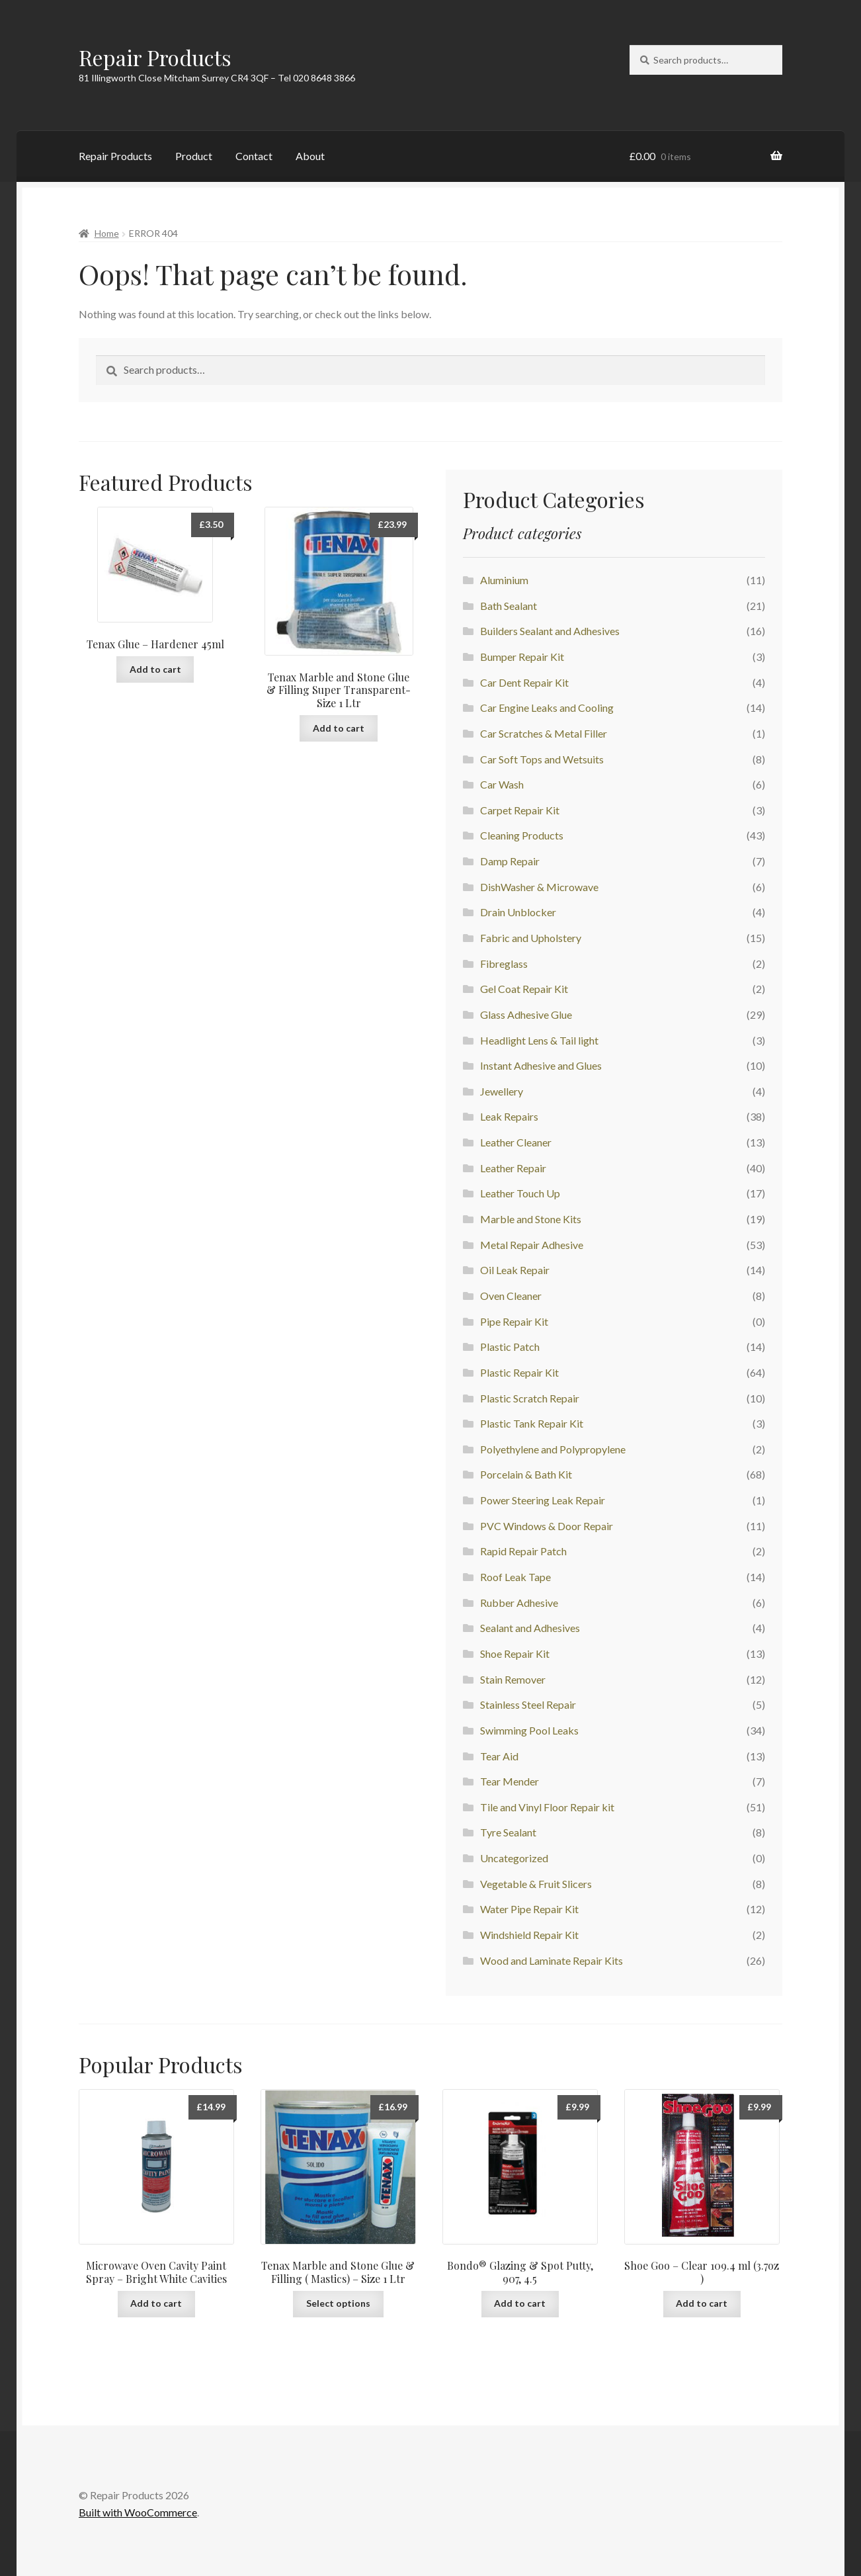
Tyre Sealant (508, 1832)
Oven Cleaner (511, 1295)
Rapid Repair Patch (523, 1551)
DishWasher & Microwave (539, 886)
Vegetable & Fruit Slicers (536, 1883)
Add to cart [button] (155, 669)
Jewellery (501, 1091)
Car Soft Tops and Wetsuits (542, 759)
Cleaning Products (521, 835)
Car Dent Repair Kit (524, 682)
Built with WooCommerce (138, 2512)
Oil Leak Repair (515, 1270)
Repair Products (155, 57)
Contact (253, 156)
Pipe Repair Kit (514, 1321)
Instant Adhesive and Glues (541, 1065)
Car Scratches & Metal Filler (543, 733)
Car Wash (502, 784)
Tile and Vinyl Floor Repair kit (547, 1807)
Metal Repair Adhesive (531, 1244)
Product (193, 156)
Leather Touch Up (520, 1193)
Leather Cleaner (516, 1142)
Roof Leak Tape (515, 1576)
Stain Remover (513, 1679)
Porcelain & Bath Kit (526, 1474)
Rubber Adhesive (519, 1602)
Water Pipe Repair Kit (529, 1909)
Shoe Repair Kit (515, 1653)
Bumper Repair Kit (522, 656)
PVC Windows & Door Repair (546, 1526)
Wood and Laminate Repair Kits (551, 1960)
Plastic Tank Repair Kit (531, 1423)
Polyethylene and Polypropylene (553, 1449)
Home (107, 233)
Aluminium (504, 580)
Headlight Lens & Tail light (539, 1040)
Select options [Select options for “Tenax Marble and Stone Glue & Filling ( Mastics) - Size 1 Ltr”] (338, 2303)
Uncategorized (514, 1858)
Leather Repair (513, 1168)
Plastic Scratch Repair (529, 1398)
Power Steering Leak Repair (542, 1500)
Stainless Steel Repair (528, 1704)
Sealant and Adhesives (530, 1627)
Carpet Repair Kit (519, 810)
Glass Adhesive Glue (526, 1014)
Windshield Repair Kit (529, 1934)
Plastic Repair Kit (519, 1372)
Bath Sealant (508, 605)
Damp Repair (510, 861)
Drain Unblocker (518, 912)
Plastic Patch (510, 1346)
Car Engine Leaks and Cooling (547, 707)
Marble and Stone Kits (530, 1219)
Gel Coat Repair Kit (524, 988)
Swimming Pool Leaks (529, 1730)
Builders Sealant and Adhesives (550, 630)
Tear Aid (499, 1756)
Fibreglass (504, 963)
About (310, 156)
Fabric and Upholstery (530, 937)
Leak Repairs (509, 1116)
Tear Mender (509, 1781)
